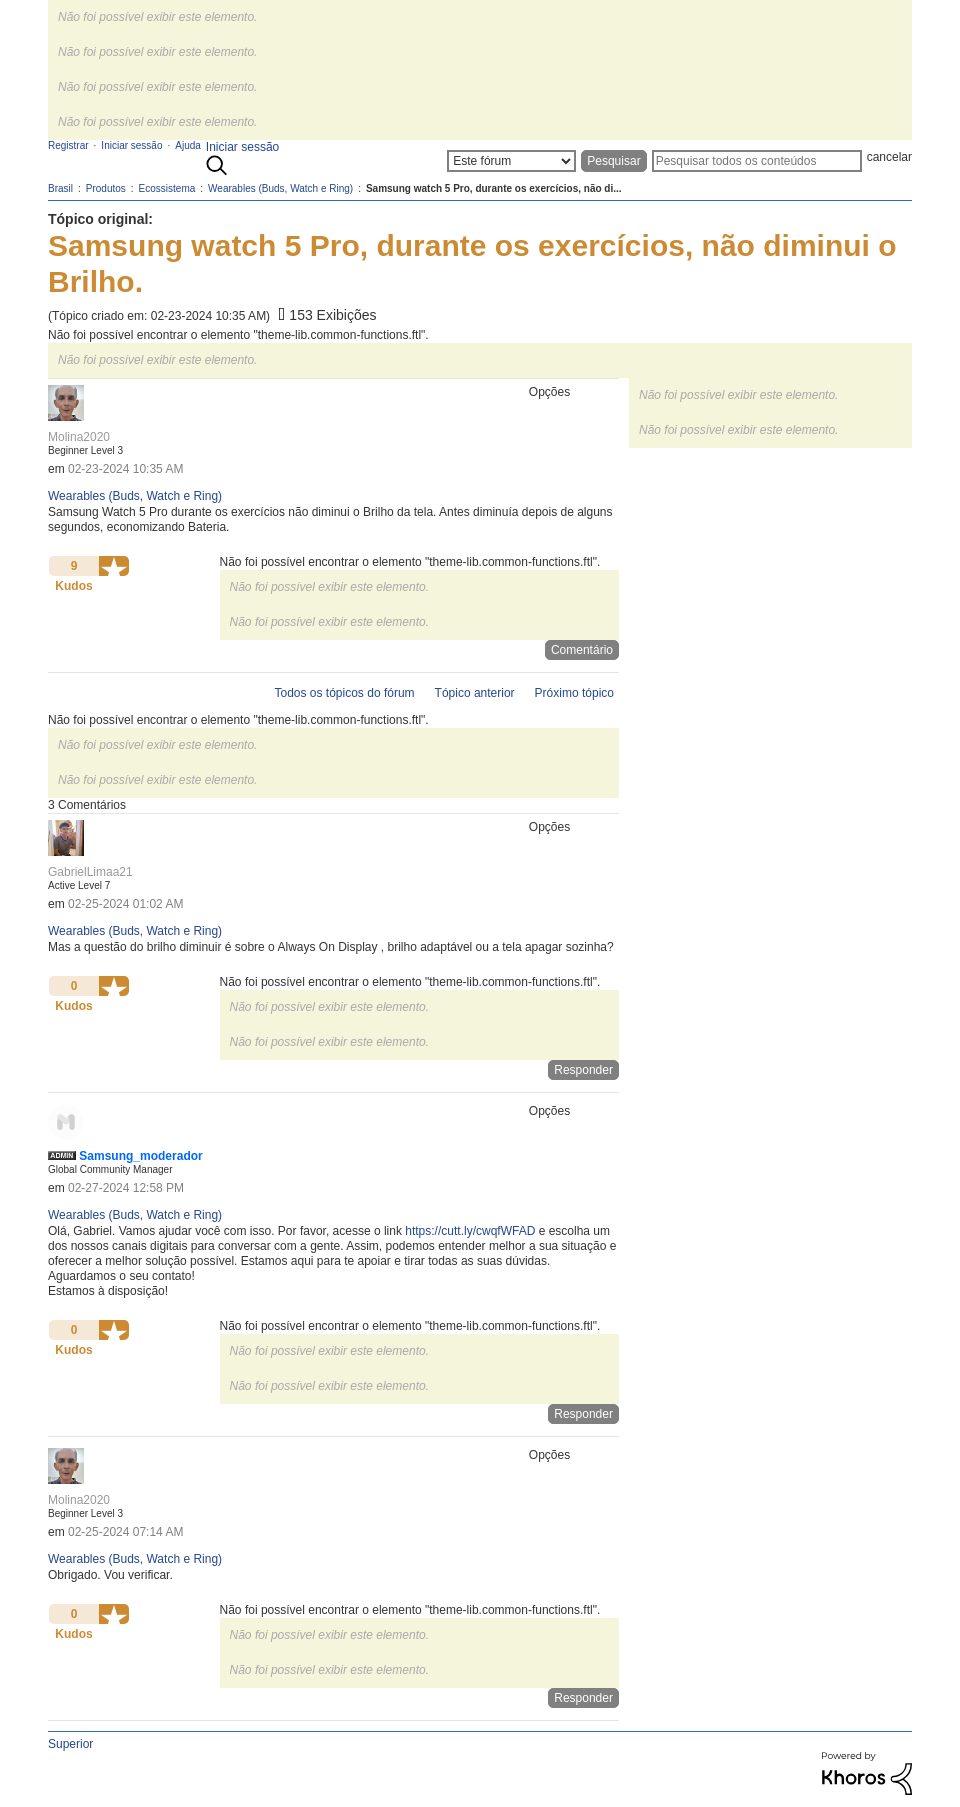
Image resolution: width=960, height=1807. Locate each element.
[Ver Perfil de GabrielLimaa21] (90, 872)
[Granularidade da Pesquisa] (511, 161)
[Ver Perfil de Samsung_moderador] (140, 1156)
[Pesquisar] (757, 161)
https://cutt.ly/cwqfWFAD (470, 1231)
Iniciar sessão (242, 147)
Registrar (68, 145)
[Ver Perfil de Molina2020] (79, 437)
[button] (114, 566)
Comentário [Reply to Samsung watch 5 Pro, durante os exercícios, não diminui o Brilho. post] (582, 650)
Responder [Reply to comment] (583, 1070)
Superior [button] (70, 1744)
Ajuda (188, 145)
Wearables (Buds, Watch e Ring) (135, 496)
